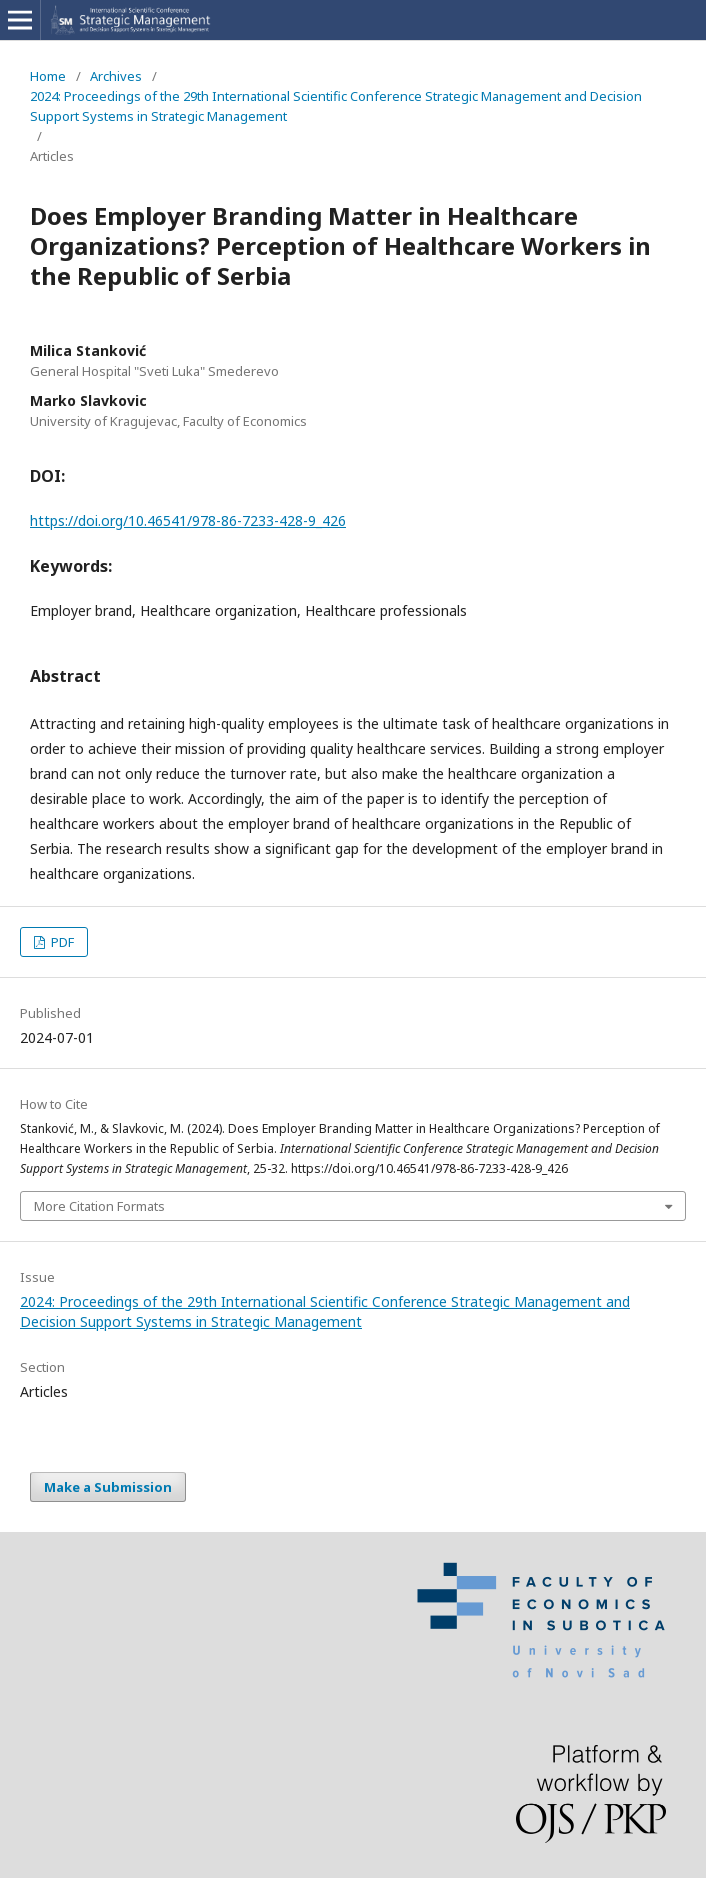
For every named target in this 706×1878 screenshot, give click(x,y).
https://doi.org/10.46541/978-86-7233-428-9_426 (188, 520)
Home (48, 76)
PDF (61, 942)
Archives (116, 76)
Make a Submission (108, 1487)
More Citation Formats (99, 1206)
